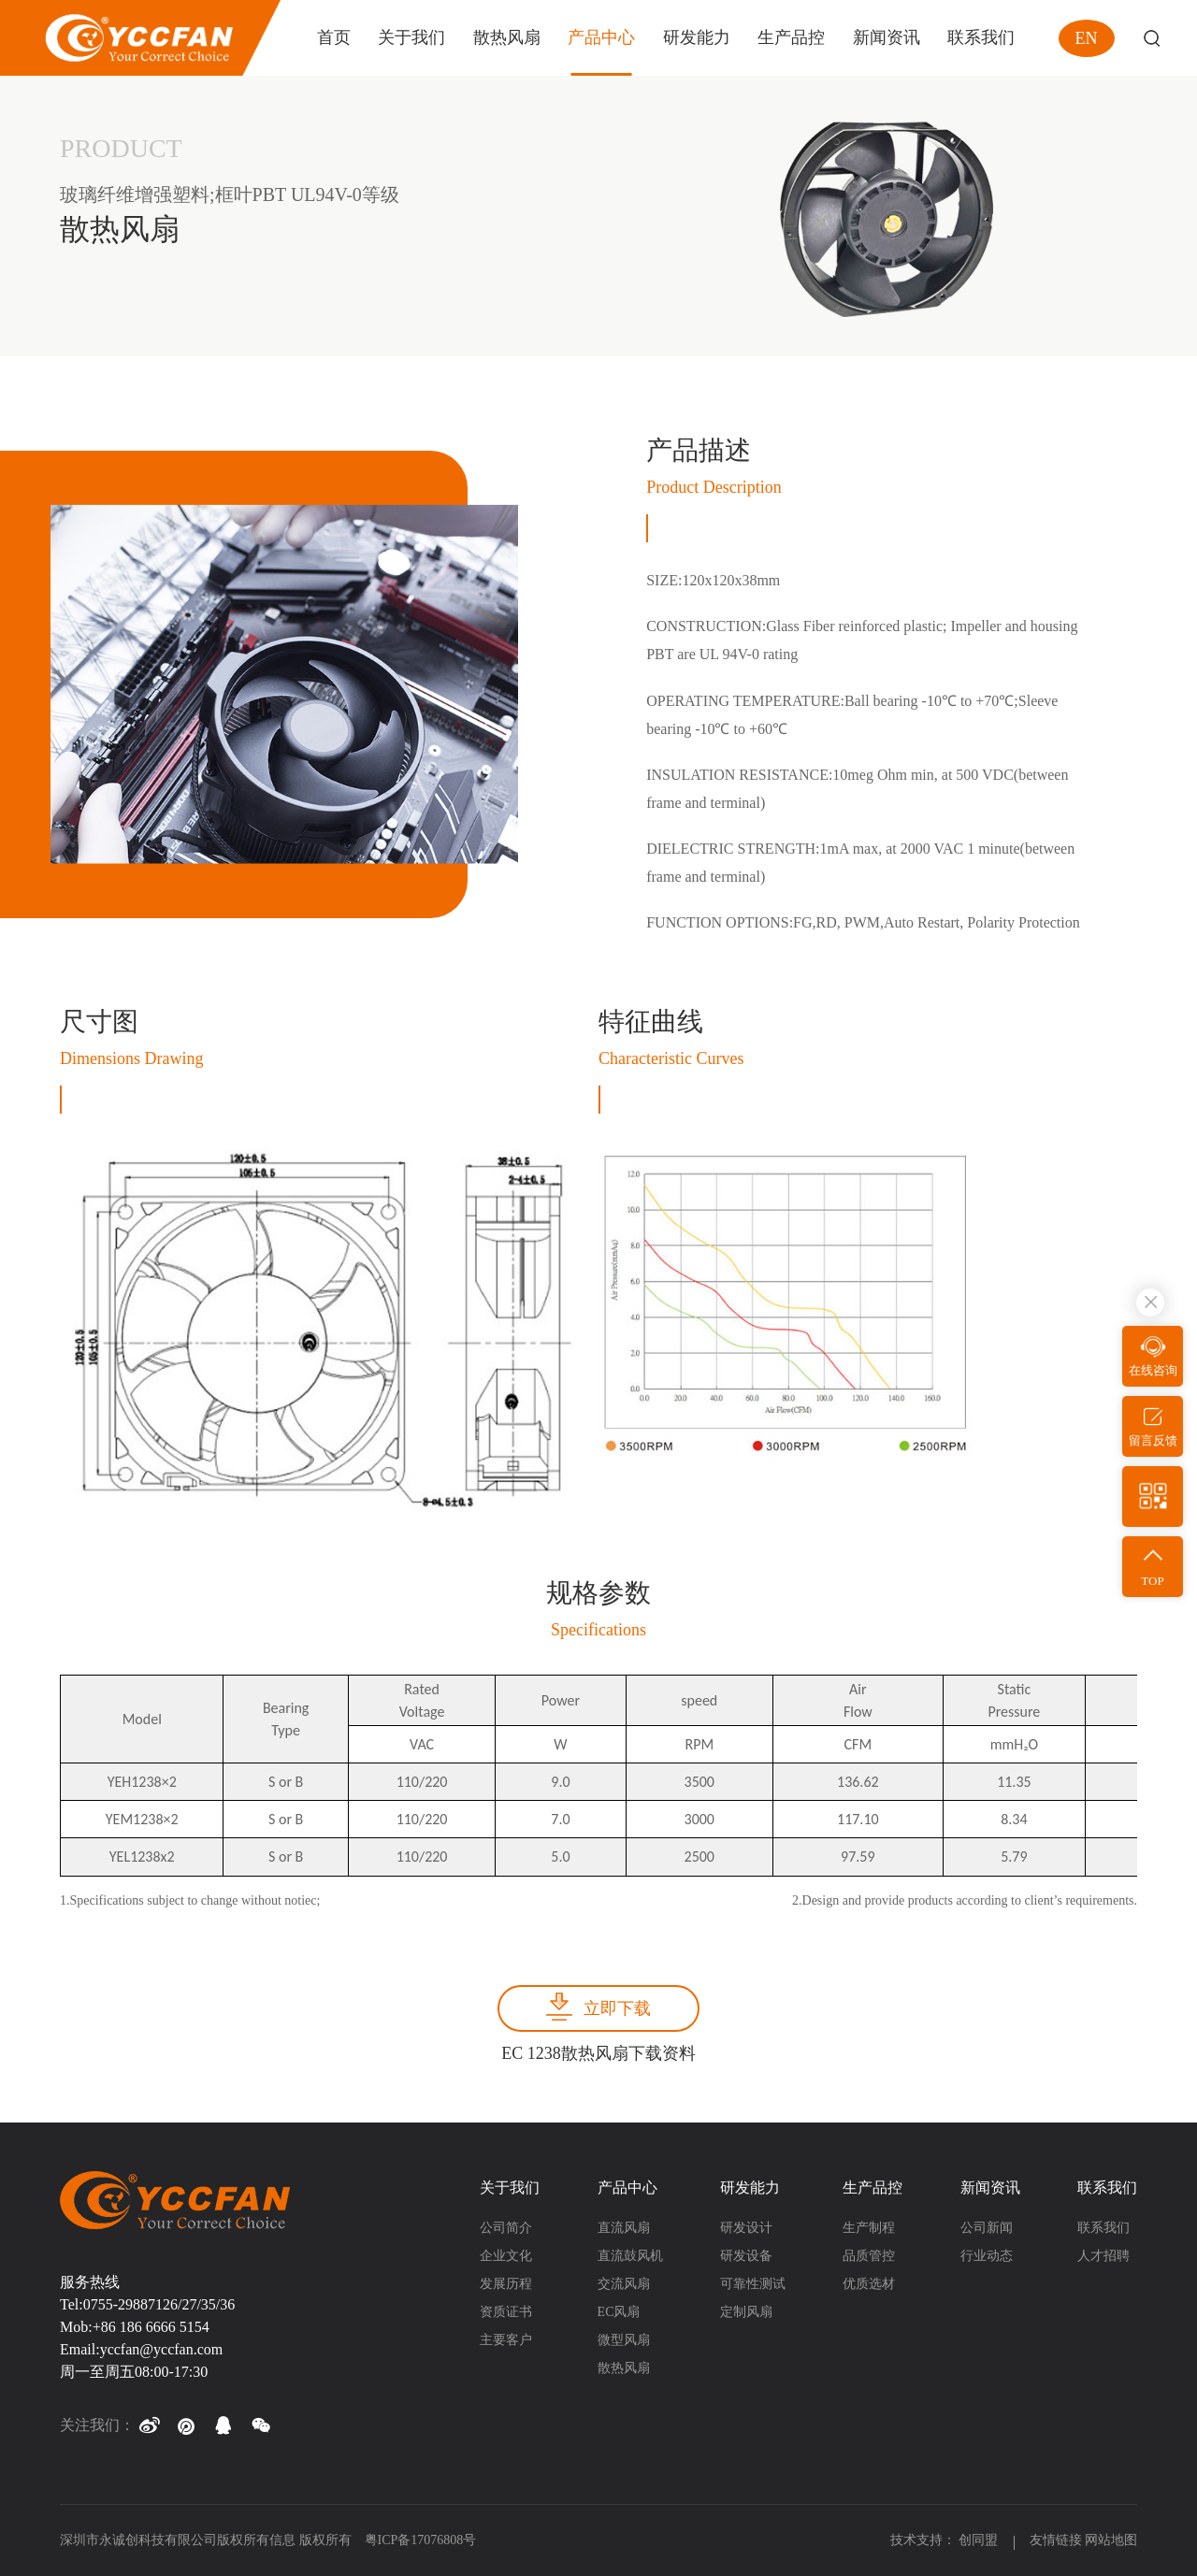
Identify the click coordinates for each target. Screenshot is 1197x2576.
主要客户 (506, 2340)
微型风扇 (624, 2340)
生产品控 (872, 2187)
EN (1086, 38)
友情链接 (1056, 2540)
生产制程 (869, 2228)
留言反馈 (1153, 1440)
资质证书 (506, 2312)
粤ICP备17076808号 (421, 2540)
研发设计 (746, 2228)
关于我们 (510, 2187)
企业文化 (506, 2256)
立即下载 (617, 2008)
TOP (1152, 1581)
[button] (149, 2425)
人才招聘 (1103, 2256)
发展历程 (506, 2284)
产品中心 (627, 2187)
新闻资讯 (990, 2187)
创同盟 (980, 2540)
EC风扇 (619, 2312)
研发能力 (750, 2187)
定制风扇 (746, 2312)
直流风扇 (624, 2228)
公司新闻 (986, 2228)
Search (1151, 38)
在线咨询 (1153, 1370)
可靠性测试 (753, 2284)
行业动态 (986, 2256)
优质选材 (869, 2284)
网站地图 (1111, 2540)
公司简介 (506, 2228)
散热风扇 (624, 2368)
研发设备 (746, 2256)
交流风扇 (624, 2284)
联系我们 (1107, 2187)
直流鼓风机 (630, 2256)
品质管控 (869, 2256)
